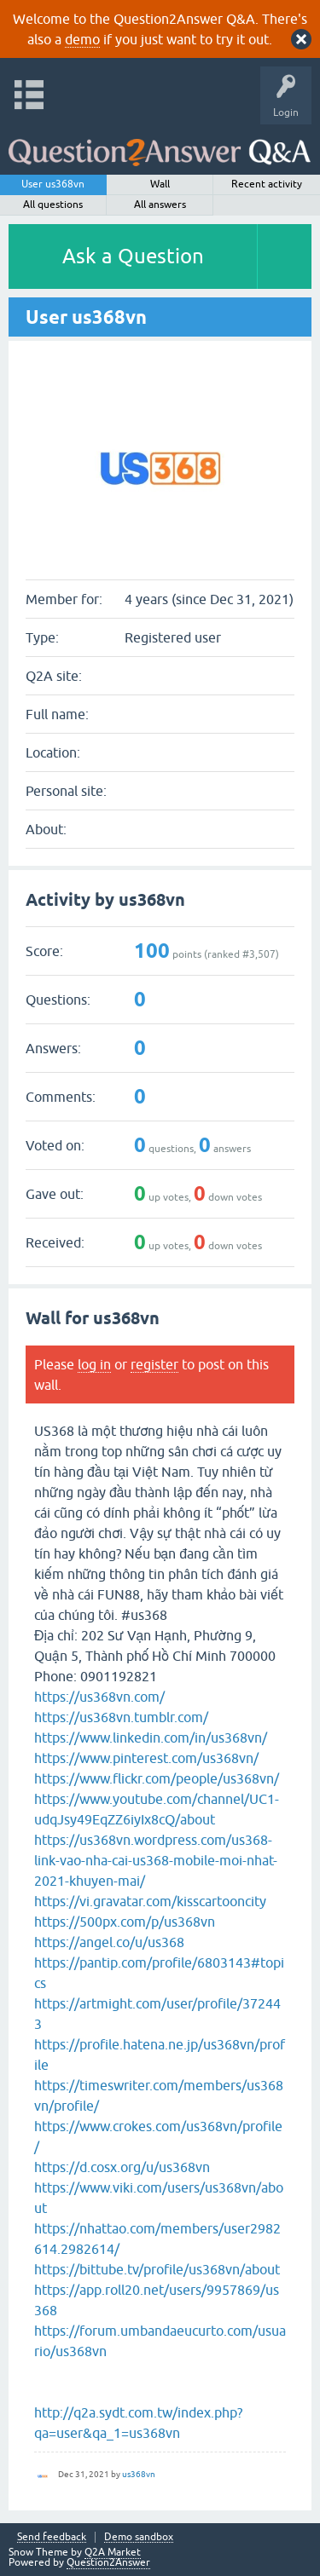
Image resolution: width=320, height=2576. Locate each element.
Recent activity (266, 184)
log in (94, 1364)
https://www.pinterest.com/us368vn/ (146, 1758)
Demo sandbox (138, 2537)
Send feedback (51, 2537)
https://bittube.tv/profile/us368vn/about (157, 2269)
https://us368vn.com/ (99, 1696)
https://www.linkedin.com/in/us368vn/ (150, 1737)
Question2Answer (108, 2562)
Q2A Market (112, 2552)
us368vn (138, 2474)
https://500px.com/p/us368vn (124, 1921)
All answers (160, 204)
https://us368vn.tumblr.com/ (121, 1717)
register (154, 1364)
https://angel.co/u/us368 (109, 1942)
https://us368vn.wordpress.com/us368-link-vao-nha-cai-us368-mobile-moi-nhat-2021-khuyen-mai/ (155, 1860)
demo (82, 39)
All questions (53, 204)
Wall (160, 184)
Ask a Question (133, 256)
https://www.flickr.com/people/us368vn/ (156, 1778)
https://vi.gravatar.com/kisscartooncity (150, 1901)
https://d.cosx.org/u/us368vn (122, 2167)
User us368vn (52, 184)
